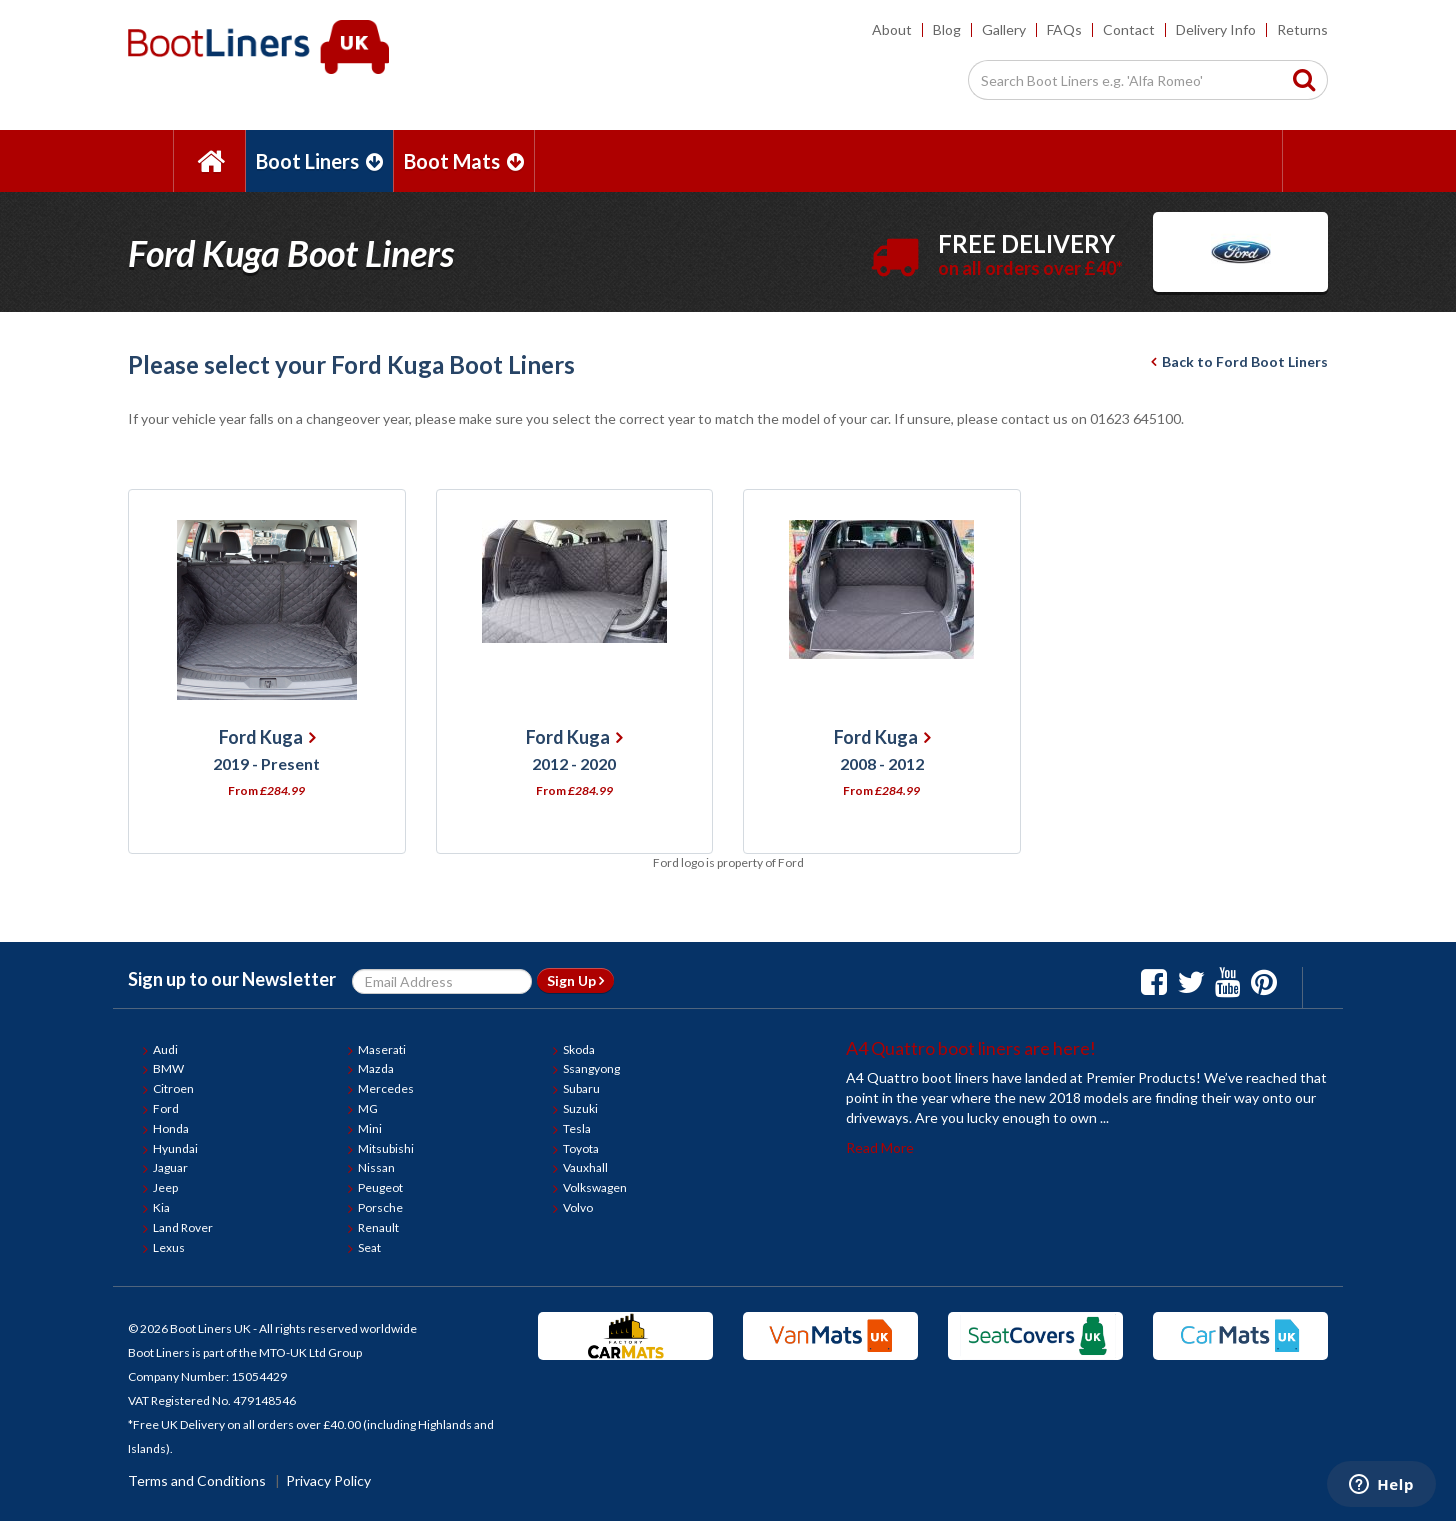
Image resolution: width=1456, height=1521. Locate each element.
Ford (166, 1108)
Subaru (581, 1088)
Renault (378, 1227)
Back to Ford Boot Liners (1239, 361)
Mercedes (386, 1088)
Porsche (380, 1207)
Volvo (578, 1207)
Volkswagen (595, 1187)
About (892, 29)
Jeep (165, 1187)
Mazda (376, 1068)
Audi (165, 1049)
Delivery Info (1216, 29)
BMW (168, 1068)
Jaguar (170, 1167)
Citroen (173, 1088)
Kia (161, 1207)
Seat (369, 1247)
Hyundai (175, 1148)
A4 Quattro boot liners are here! (971, 1048)
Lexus (169, 1247)
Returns (1302, 29)
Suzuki (580, 1108)
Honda (171, 1128)
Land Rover (183, 1227)
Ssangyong (591, 1068)
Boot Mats (464, 161)
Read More (880, 1147)
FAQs (1064, 29)
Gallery (1004, 29)
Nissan (376, 1167)
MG (368, 1108)
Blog (947, 29)
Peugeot (380, 1187)
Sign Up (575, 980)
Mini (370, 1128)
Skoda (579, 1049)
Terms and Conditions (197, 1480)
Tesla (577, 1128)
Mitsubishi (386, 1148)
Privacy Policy (328, 1480)
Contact (1129, 29)
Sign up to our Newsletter (232, 979)
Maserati (382, 1049)
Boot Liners (319, 161)
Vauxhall (585, 1167)
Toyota (581, 1148)
